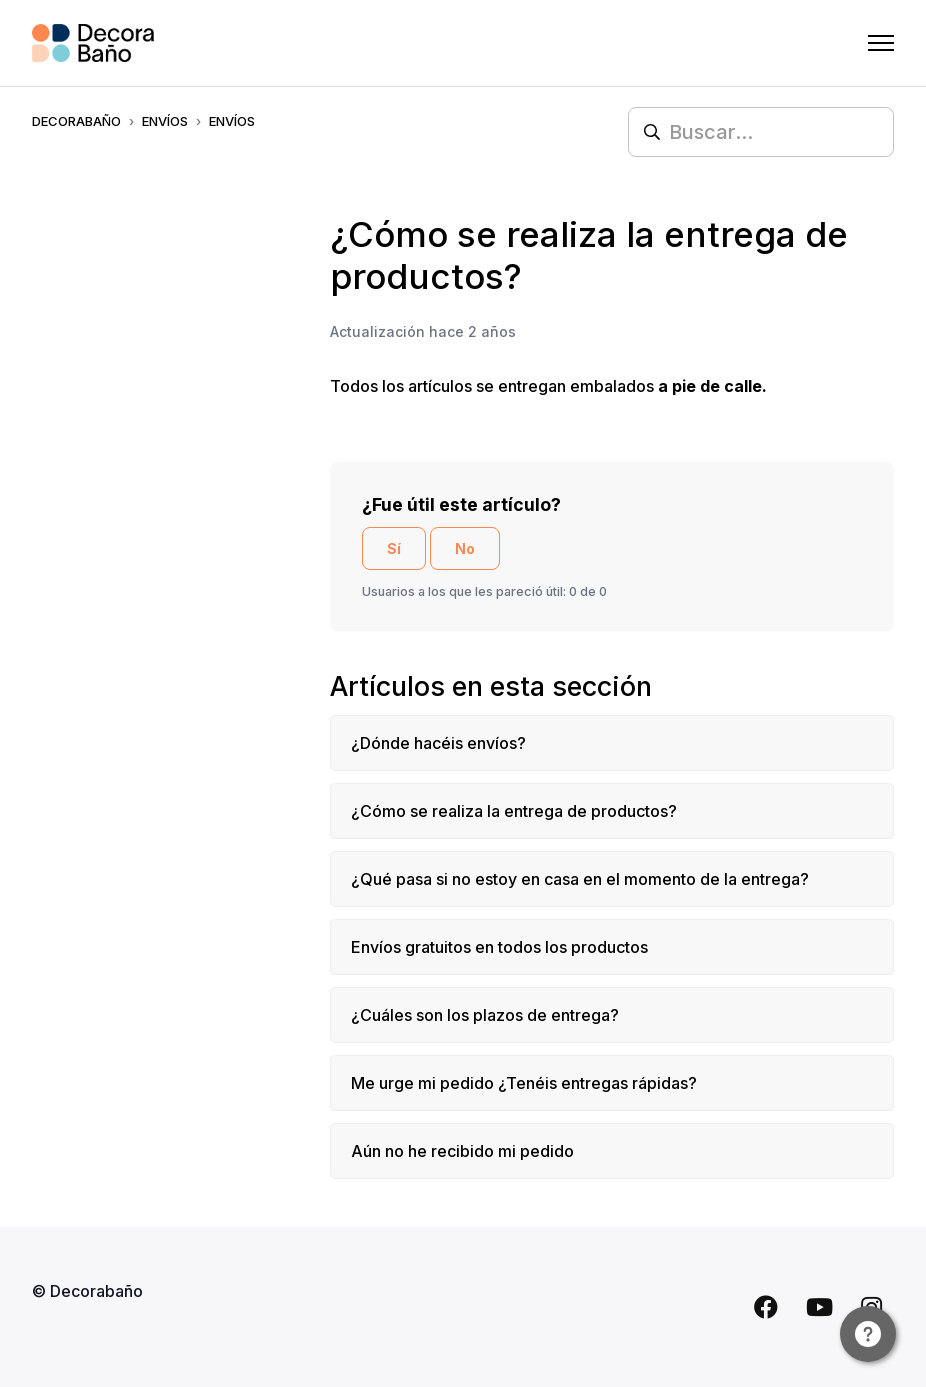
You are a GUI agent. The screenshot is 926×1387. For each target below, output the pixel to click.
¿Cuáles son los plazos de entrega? (485, 1015)
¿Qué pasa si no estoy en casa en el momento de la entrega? (580, 879)
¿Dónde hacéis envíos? (438, 743)
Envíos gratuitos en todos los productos (499, 947)
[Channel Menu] (868, 1334)
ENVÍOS (165, 121)
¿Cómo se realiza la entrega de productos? (514, 811)
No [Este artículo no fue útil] (465, 548)
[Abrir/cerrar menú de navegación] (881, 43)
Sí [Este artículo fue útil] (394, 548)
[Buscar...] (761, 132)
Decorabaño (76, 121)
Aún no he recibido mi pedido (462, 1151)
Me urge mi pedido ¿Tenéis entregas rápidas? (524, 1083)
